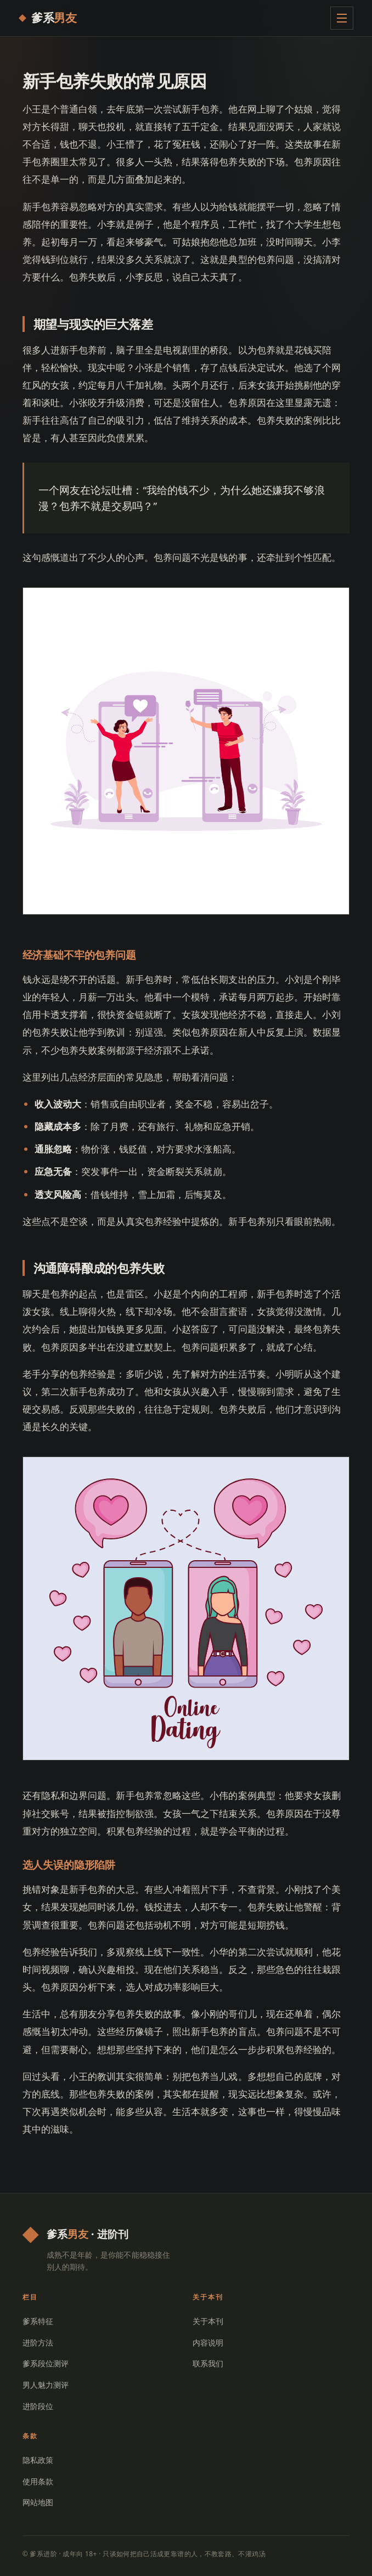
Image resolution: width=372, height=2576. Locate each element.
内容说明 (208, 2342)
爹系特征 (37, 2321)
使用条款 (37, 2481)
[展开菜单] (341, 18)
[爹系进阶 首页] (48, 18)
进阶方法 (37, 2342)
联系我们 (208, 2363)
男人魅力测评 (45, 2385)
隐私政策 (37, 2460)
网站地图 (37, 2502)
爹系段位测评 (45, 2363)
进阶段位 (37, 2406)
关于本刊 (208, 2321)
